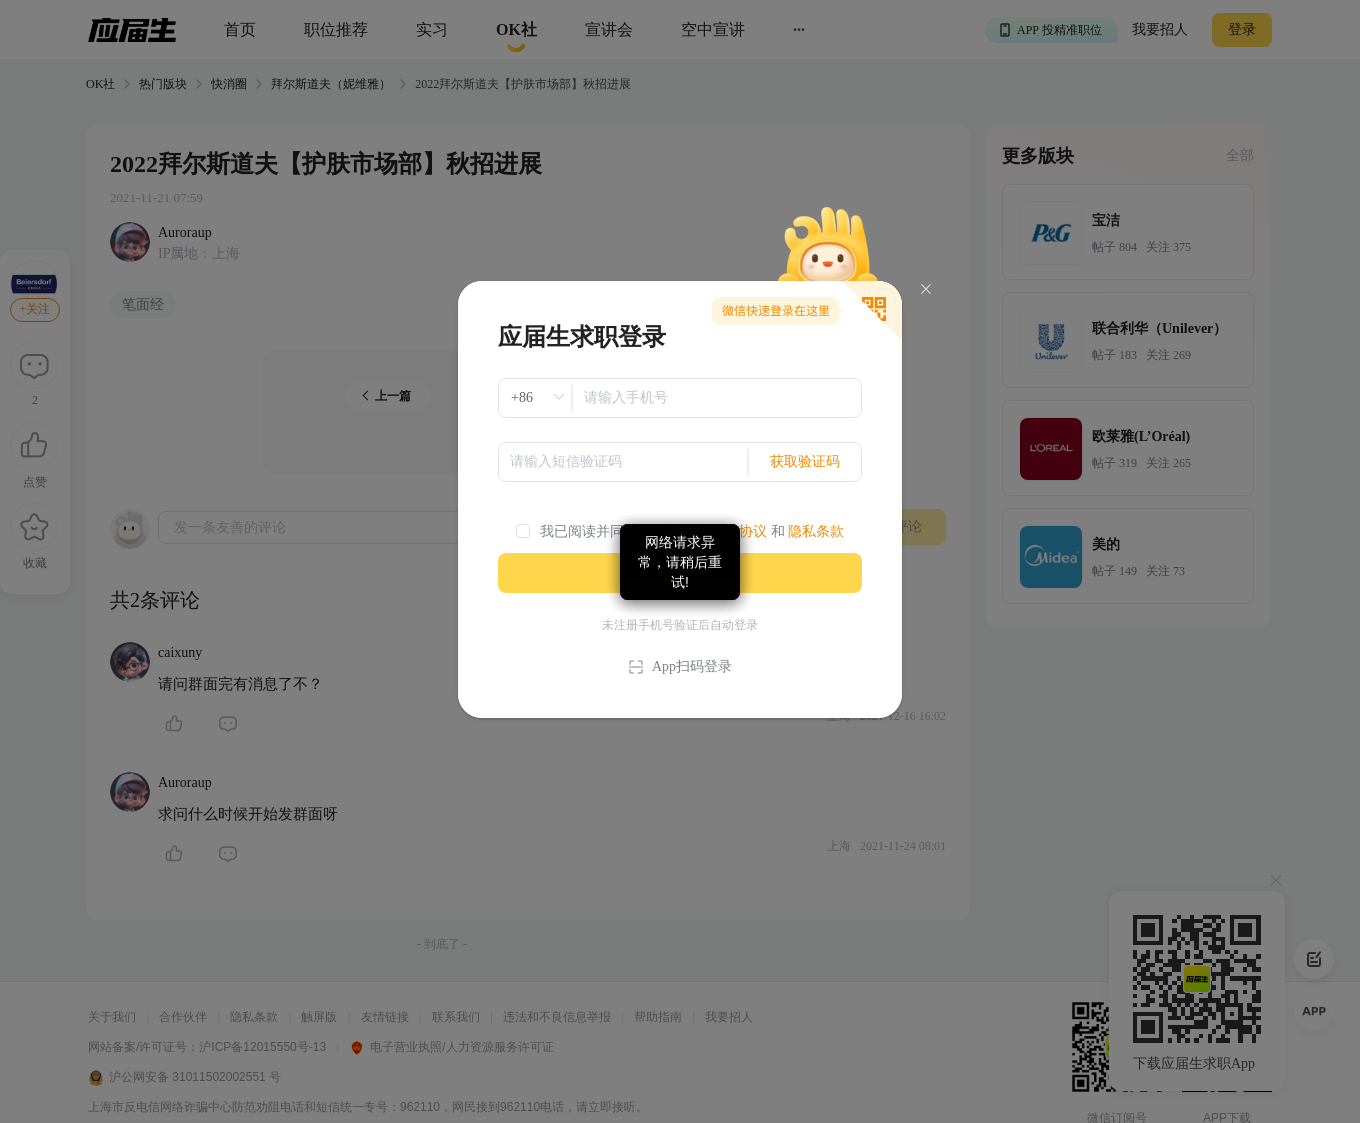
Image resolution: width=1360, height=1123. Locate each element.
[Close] (926, 289)
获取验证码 (805, 461)
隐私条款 (816, 531)
